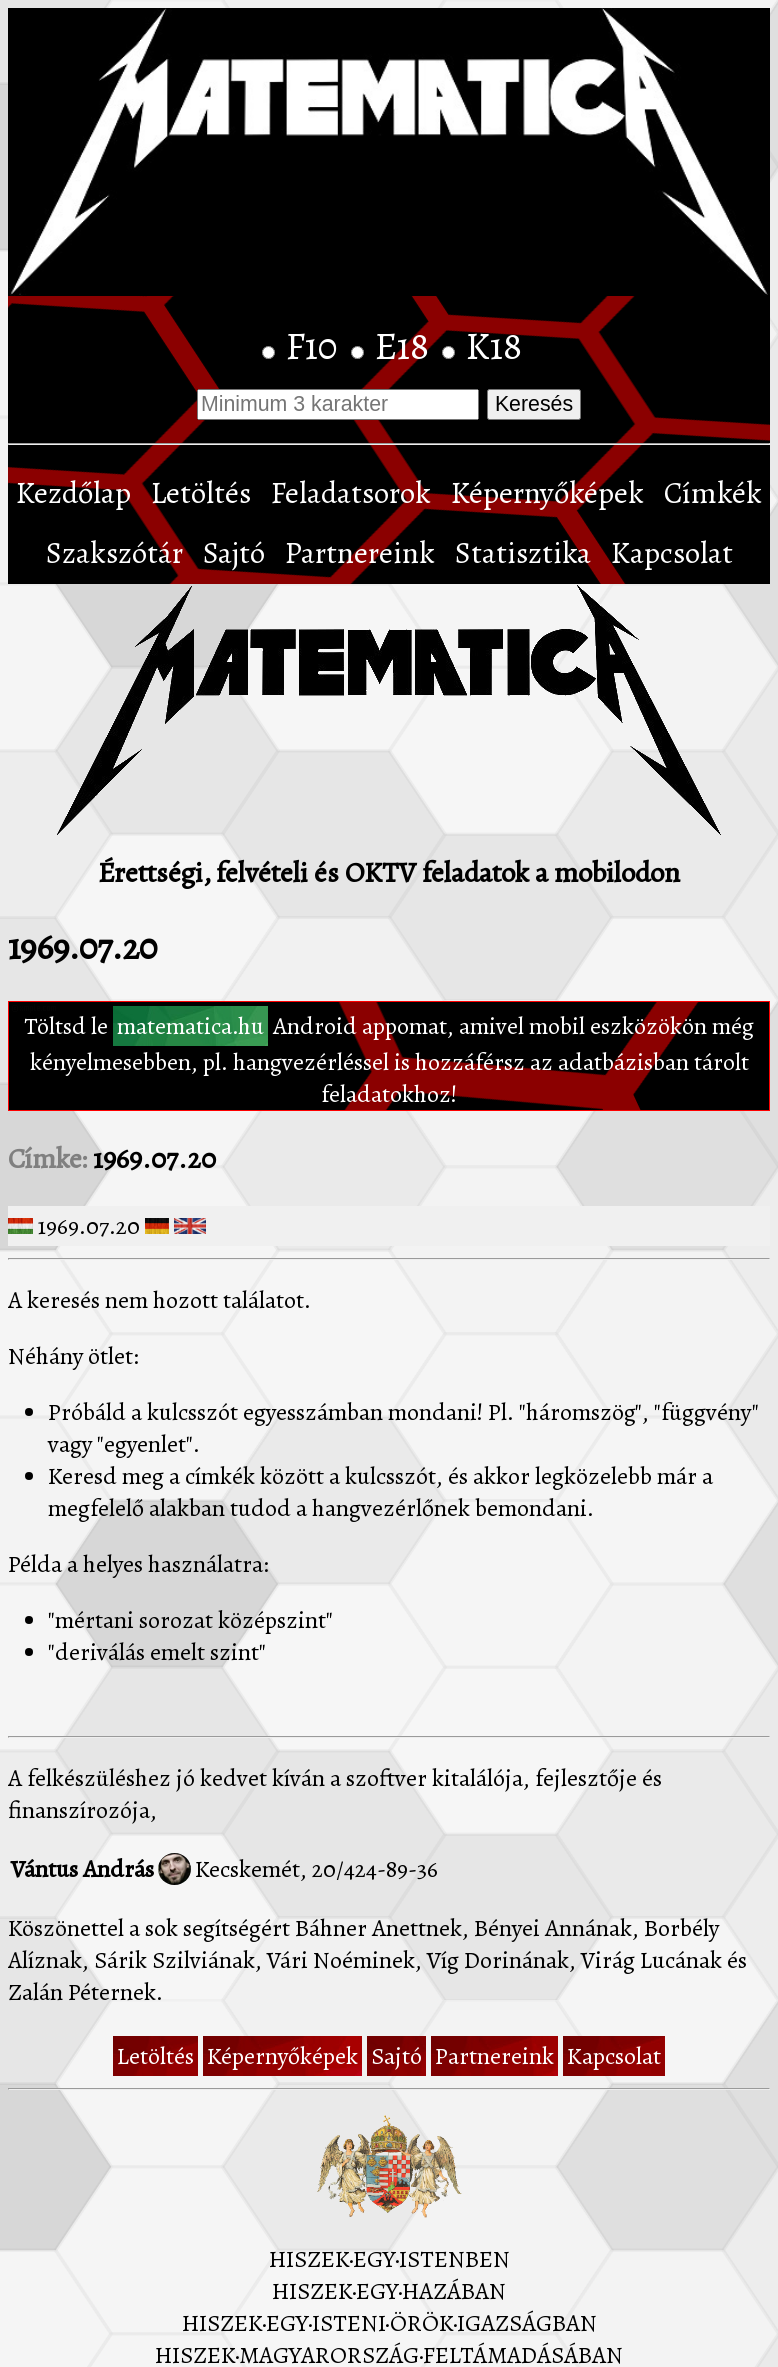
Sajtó (234, 553)
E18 (406, 346)
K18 (494, 346)
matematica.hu (190, 1026)
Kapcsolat (672, 553)
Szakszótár (114, 553)
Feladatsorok (351, 493)
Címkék (713, 493)
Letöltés (201, 493)
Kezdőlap (73, 493)
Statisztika (523, 553)
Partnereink (360, 553)
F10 (316, 346)
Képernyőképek (547, 493)
